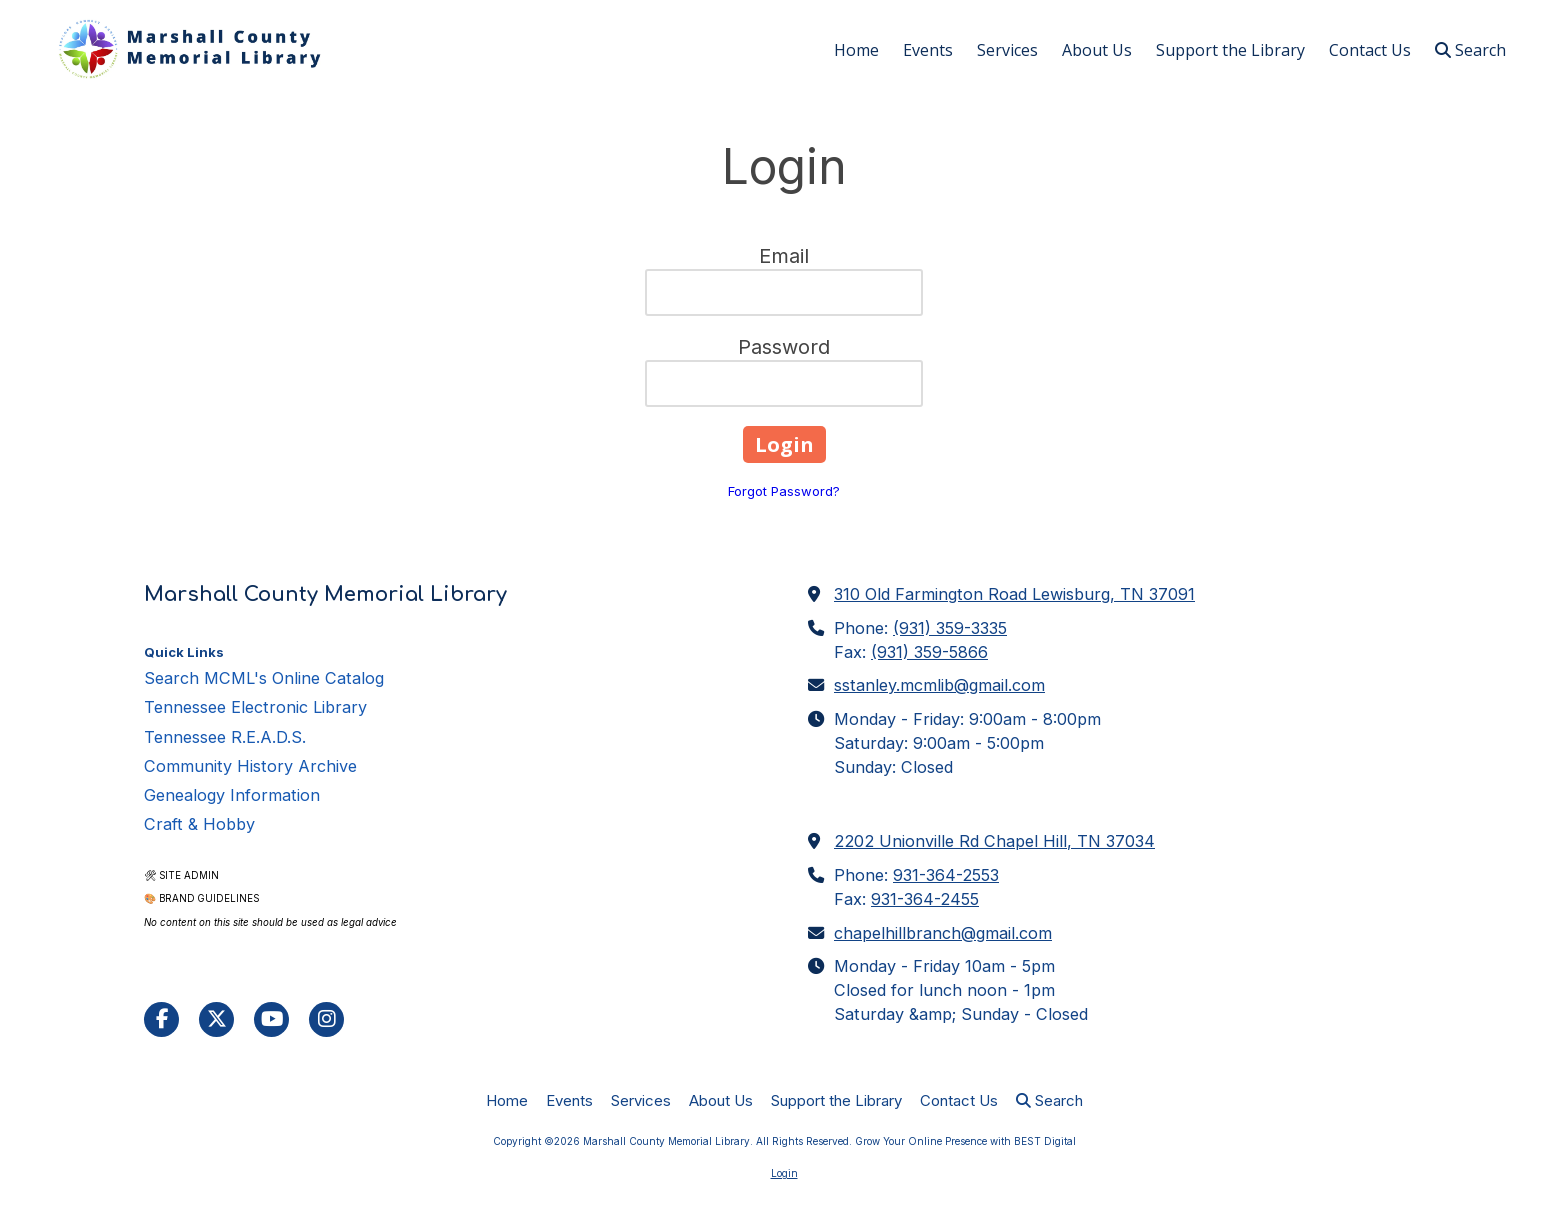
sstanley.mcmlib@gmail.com (939, 685)
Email (784, 256)
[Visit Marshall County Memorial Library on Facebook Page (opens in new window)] (161, 1019)
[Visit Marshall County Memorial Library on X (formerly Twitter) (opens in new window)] (216, 1019)
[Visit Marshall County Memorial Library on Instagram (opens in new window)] (326, 1019)
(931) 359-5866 (929, 652)
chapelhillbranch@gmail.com (943, 933)
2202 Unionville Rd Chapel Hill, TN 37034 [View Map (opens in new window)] (994, 841)
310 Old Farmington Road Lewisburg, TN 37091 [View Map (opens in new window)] (1014, 594)
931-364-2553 (946, 875)
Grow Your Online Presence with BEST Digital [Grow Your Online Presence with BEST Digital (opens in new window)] (965, 1141)
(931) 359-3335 (950, 628)
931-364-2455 (925, 899)
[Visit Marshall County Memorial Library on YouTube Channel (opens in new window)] (271, 1019)
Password (784, 347)
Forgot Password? (784, 491)
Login (784, 1173)
